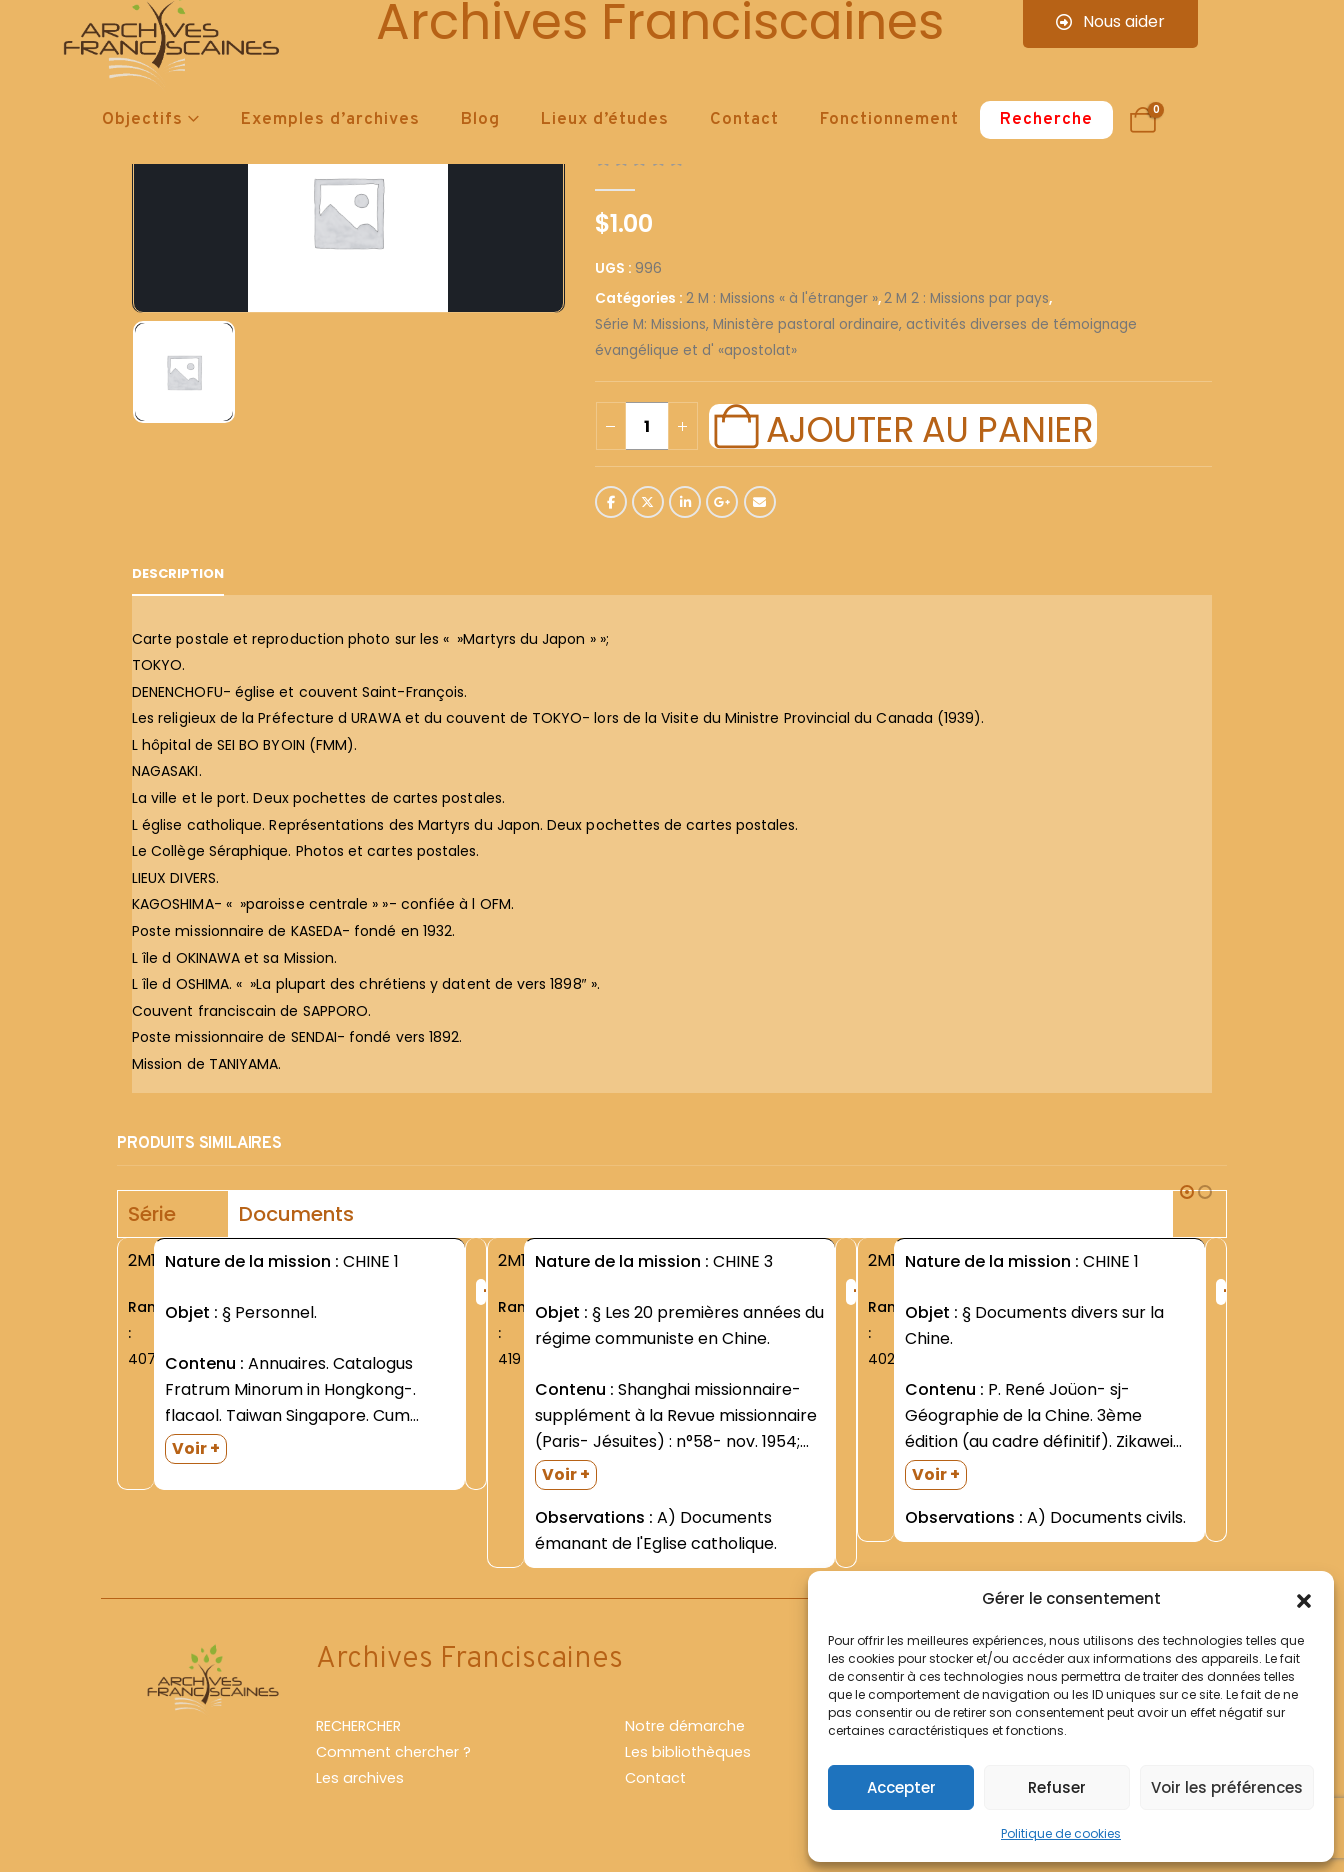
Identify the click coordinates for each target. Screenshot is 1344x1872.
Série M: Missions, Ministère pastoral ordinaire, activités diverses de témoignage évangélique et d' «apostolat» (866, 337)
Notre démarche (685, 1726)
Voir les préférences (1227, 1787)
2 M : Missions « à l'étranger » (782, 298)
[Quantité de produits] (647, 426)
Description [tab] (178, 573)
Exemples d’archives (330, 120)
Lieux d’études (605, 120)
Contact (744, 120)
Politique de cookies (1061, 1833)
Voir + (196, 1448)
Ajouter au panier (929, 427)
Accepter (901, 1787)
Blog (480, 120)
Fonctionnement (889, 120)
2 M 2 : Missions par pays (966, 298)
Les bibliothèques (688, 1752)
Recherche (1046, 120)
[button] (1304, 1599)
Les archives (360, 1778)
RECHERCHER (358, 1726)
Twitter (648, 502)
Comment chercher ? (393, 1752)
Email (760, 502)
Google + (722, 502)
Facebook (611, 502)
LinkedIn (685, 502)
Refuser (1057, 1787)
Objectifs (142, 120)
